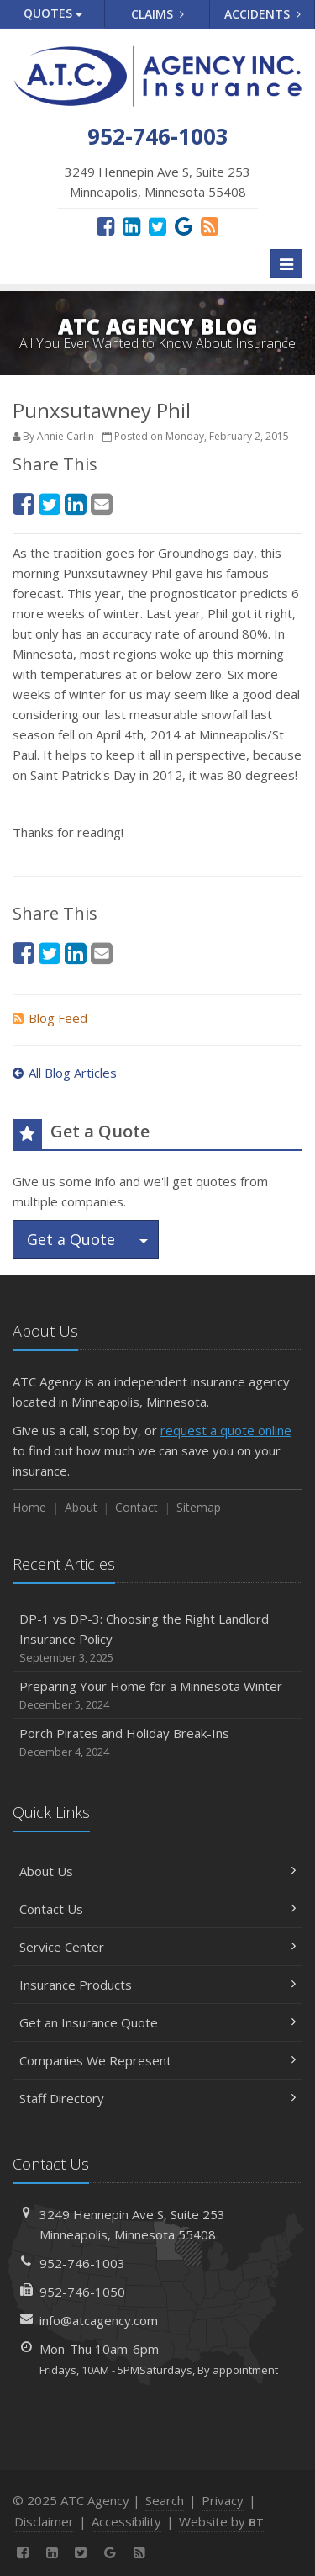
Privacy (223, 2500)
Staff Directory (157, 2098)
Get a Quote (71, 1239)
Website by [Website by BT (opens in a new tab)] (221, 2521)
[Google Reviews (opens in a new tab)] (183, 225)
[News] (209, 225)
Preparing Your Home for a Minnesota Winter (157, 1696)
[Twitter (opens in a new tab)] (157, 225)
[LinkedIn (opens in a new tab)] (131, 225)
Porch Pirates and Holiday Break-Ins (157, 1743)
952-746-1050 (82, 2291)
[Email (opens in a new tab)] (102, 503)
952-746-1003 (82, 2263)
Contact (136, 1507)
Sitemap (198, 1507)
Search (164, 2500)
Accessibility (126, 2521)
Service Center (157, 1946)
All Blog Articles (65, 1072)
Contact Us (157, 1908)
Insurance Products (157, 1984)
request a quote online (225, 1430)
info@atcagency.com (98, 2320)
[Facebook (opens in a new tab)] (105, 225)
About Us (157, 1871)
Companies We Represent (157, 2060)
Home (29, 1507)
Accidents (262, 14)
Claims (157, 14)
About (81, 1507)
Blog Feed (50, 1018)
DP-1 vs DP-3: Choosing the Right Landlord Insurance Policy (157, 1638)
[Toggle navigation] (286, 263)
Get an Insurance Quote (157, 2022)
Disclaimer (44, 2521)
